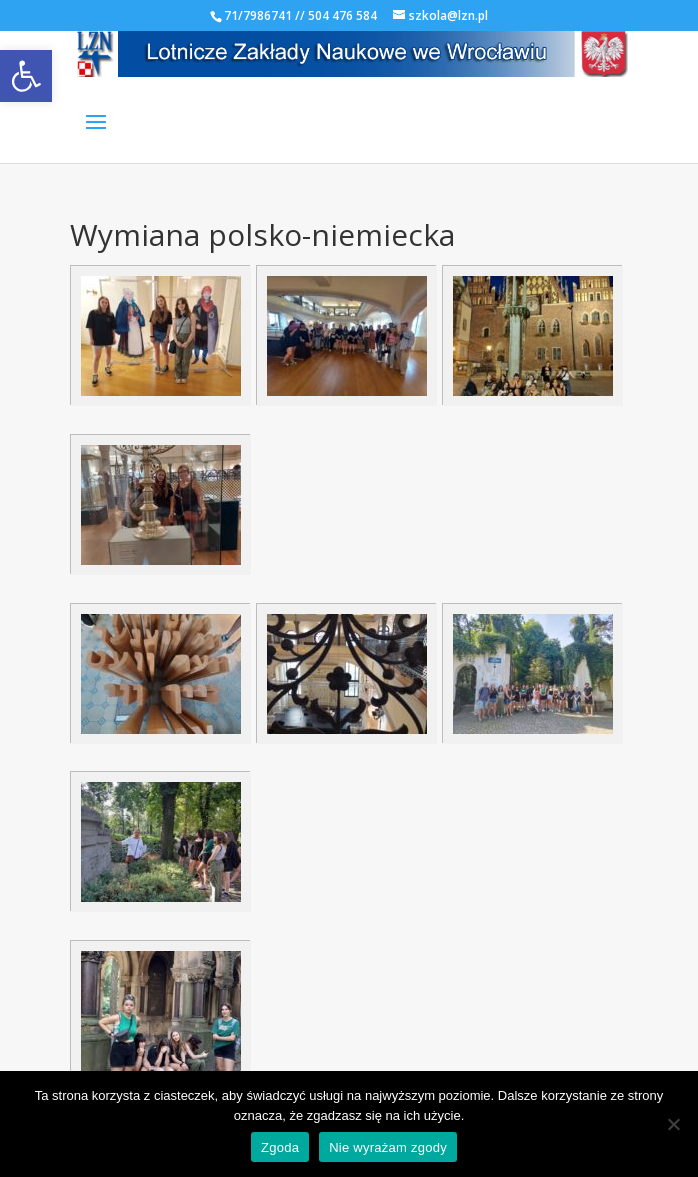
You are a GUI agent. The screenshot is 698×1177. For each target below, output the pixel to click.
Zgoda (280, 1147)
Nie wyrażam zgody (388, 1147)
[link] (26, 76)
